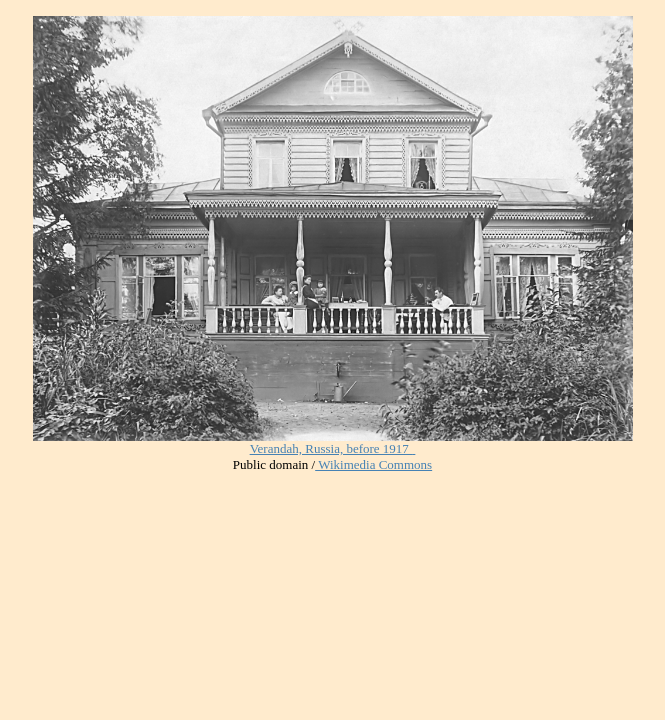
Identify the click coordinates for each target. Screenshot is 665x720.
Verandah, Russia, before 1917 (331, 448)
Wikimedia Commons (373, 464)
